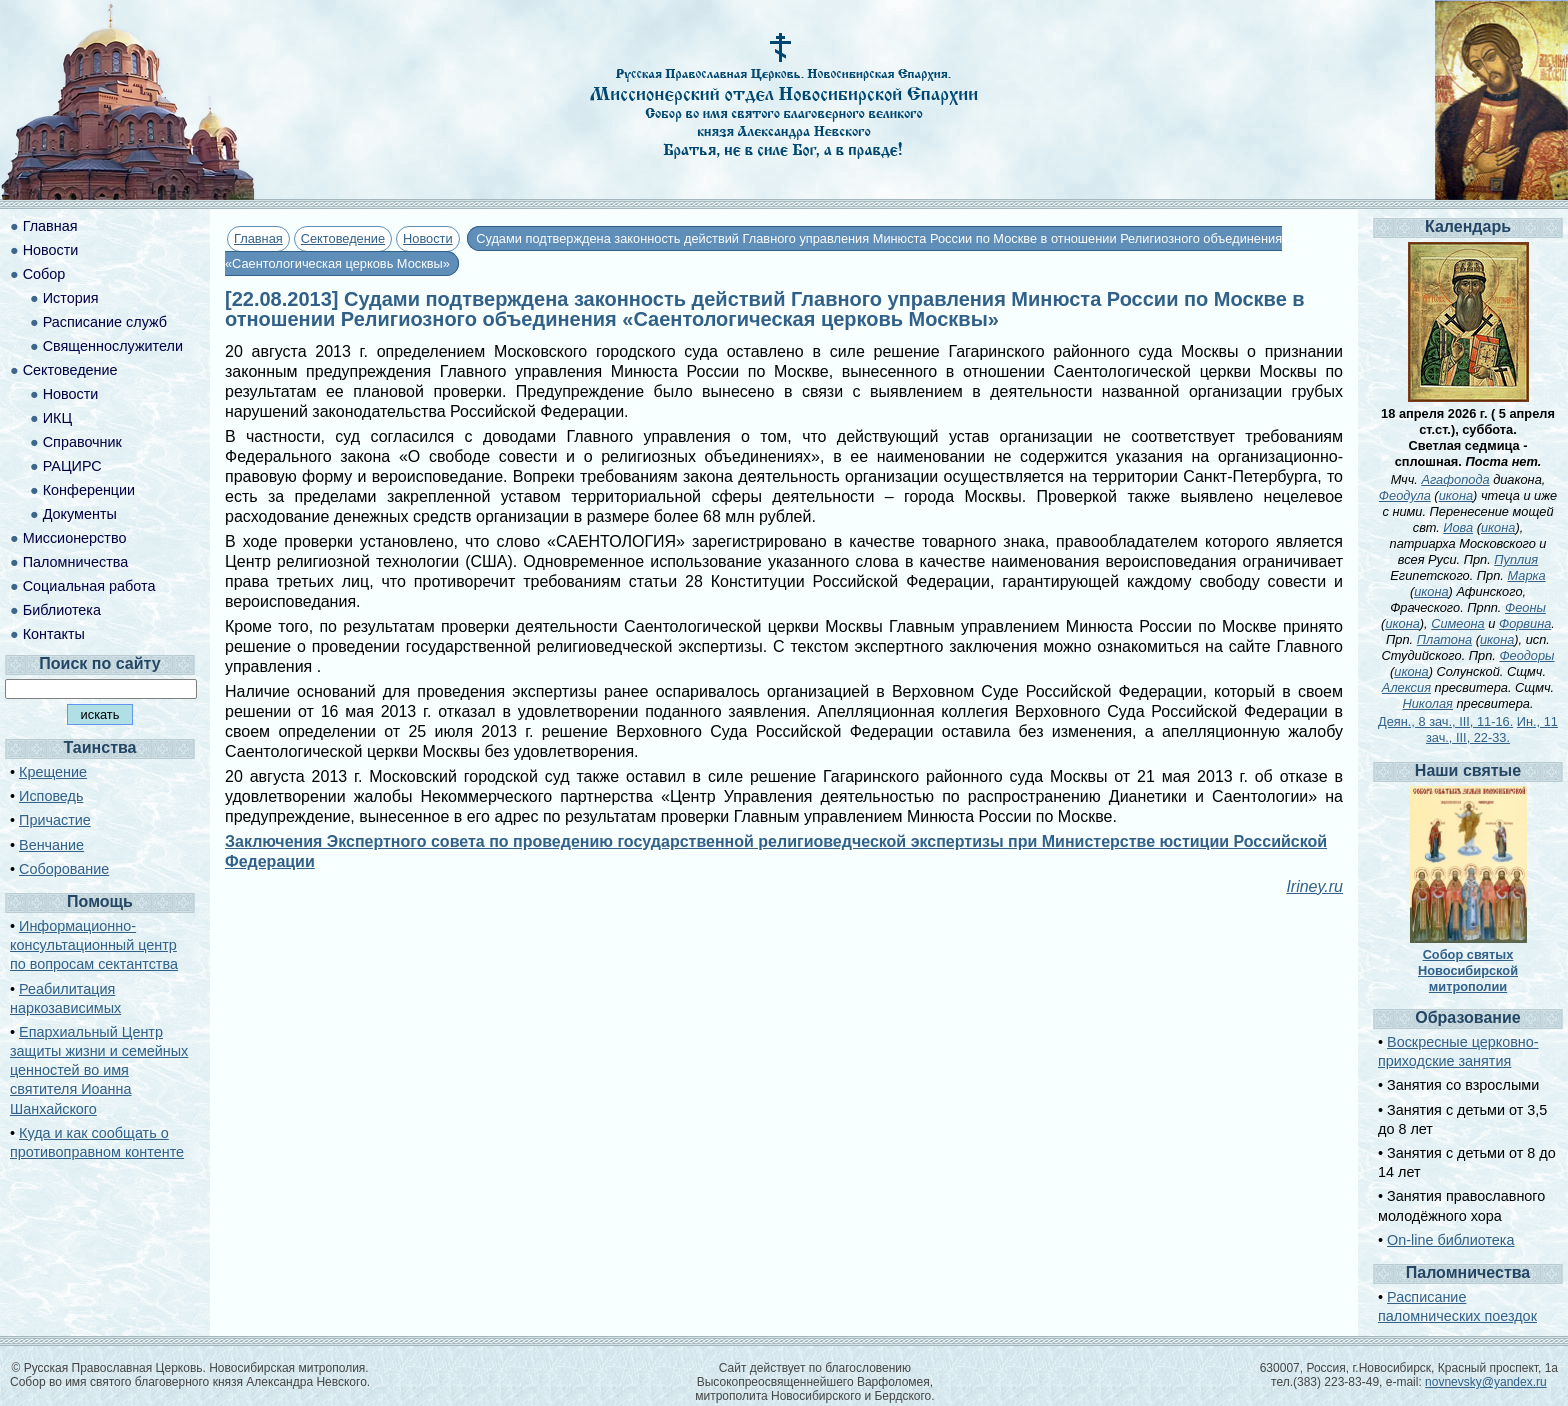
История (71, 298)
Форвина (1525, 623)
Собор (44, 274)
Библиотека (62, 610)
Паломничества (76, 562)
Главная (258, 238)
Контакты (54, 634)
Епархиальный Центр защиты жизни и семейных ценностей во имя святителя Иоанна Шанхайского (99, 1070)
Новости (428, 238)
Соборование (64, 869)
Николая (1428, 703)
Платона (1444, 639)
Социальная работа (89, 586)
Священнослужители (113, 346)
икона (1456, 495)
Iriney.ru (1314, 886)
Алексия (1406, 687)
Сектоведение (343, 238)
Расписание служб (105, 322)
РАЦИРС (72, 466)
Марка (1526, 575)
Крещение (53, 772)
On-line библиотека (1450, 1240)
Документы (80, 514)
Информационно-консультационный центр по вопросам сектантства (94, 945)
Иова (1458, 527)
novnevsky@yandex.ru (1486, 1382)
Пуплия (1516, 559)
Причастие (55, 820)
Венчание (51, 845)
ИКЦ (57, 418)
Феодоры (1526, 655)
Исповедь (51, 796)
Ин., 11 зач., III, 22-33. (1492, 729)
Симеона (1458, 623)
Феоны (1525, 607)
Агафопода (1455, 479)
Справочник (82, 442)
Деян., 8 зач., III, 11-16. (1445, 721)
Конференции (89, 490)
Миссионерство (75, 538)
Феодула (1405, 495)
